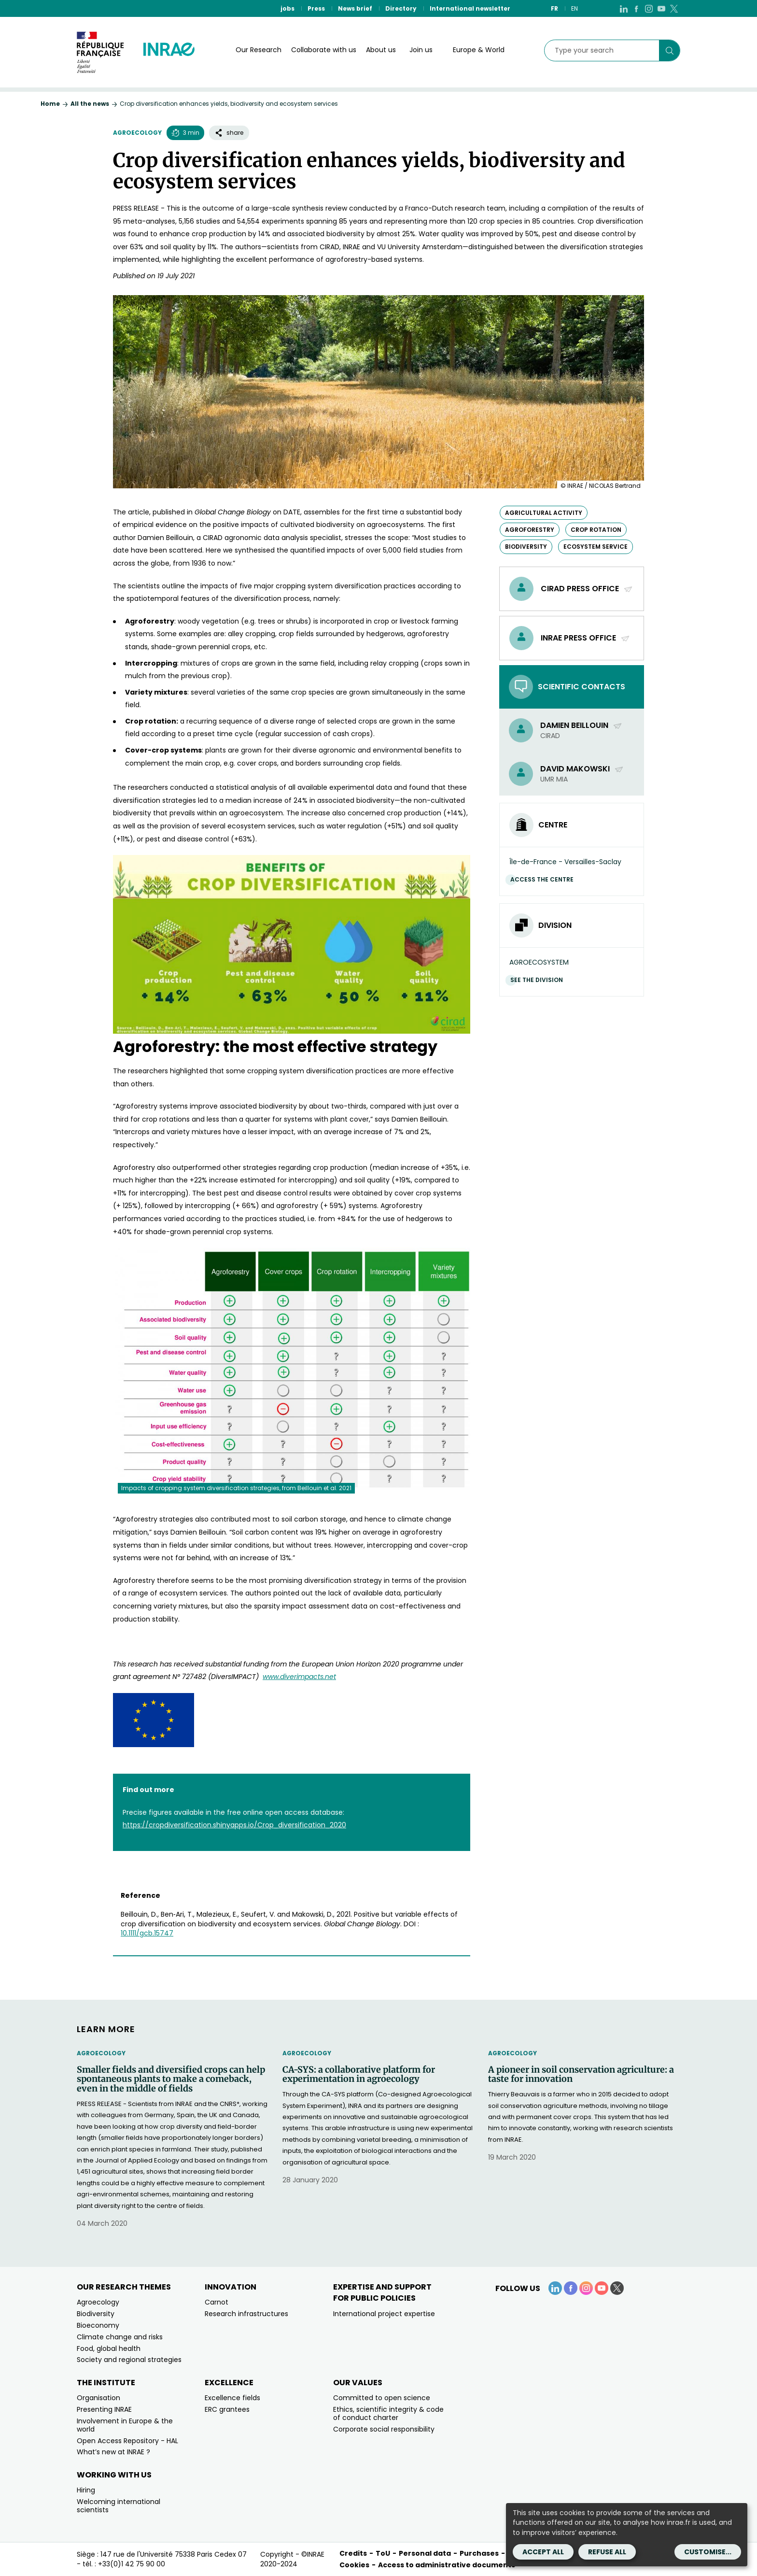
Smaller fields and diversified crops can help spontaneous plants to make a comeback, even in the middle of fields (171, 2079)
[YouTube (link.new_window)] (661, 8)
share (229, 132)
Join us (421, 50)
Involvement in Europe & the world (125, 2425)
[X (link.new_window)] (674, 8)
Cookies (354, 2565)
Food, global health (108, 2348)
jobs (287, 8)
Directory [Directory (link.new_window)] (401, 8)
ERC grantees (227, 2409)
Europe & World (479, 50)
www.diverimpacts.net (299, 1676)
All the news (89, 104)
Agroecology (137, 132)
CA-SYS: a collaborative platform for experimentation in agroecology (358, 2074)
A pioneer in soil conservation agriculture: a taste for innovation (581, 2074)
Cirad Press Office (587, 588)
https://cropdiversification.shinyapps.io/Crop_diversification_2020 (234, 1825)
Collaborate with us (323, 50)
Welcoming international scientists (118, 2506)
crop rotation (596, 530)
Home (50, 104)
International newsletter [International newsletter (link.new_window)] (470, 8)
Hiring (86, 2490)
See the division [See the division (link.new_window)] (539, 980)
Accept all (543, 2552)
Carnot (216, 2302)
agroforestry (529, 530)
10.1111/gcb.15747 (147, 1933)
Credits (353, 2553)
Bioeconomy (98, 2325)
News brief (355, 8)
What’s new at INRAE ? (113, 2452)
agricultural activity (543, 513)
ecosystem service (595, 546)
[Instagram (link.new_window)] (649, 8)
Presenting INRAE (104, 2409)
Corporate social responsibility (384, 2429)
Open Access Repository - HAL (127, 2441)
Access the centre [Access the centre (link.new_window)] (544, 879)
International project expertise (384, 2314)
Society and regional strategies (129, 2359)
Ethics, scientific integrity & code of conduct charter (388, 2413)
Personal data (425, 2553)
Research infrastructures (246, 2314)
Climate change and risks (120, 2337)
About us (381, 50)
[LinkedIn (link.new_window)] (623, 8)
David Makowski (582, 768)
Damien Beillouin (581, 725)
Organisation (98, 2398)
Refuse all (607, 2552)
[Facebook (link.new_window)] (636, 8)
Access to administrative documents (446, 2565)
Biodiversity (95, 2314)
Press (316, 8)
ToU (383, 2553)
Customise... (707, 2552)
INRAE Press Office (585, 637)
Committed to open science (381, 2398)
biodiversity (526, 546)
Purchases (479, 2553)
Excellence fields (232, 2398)
